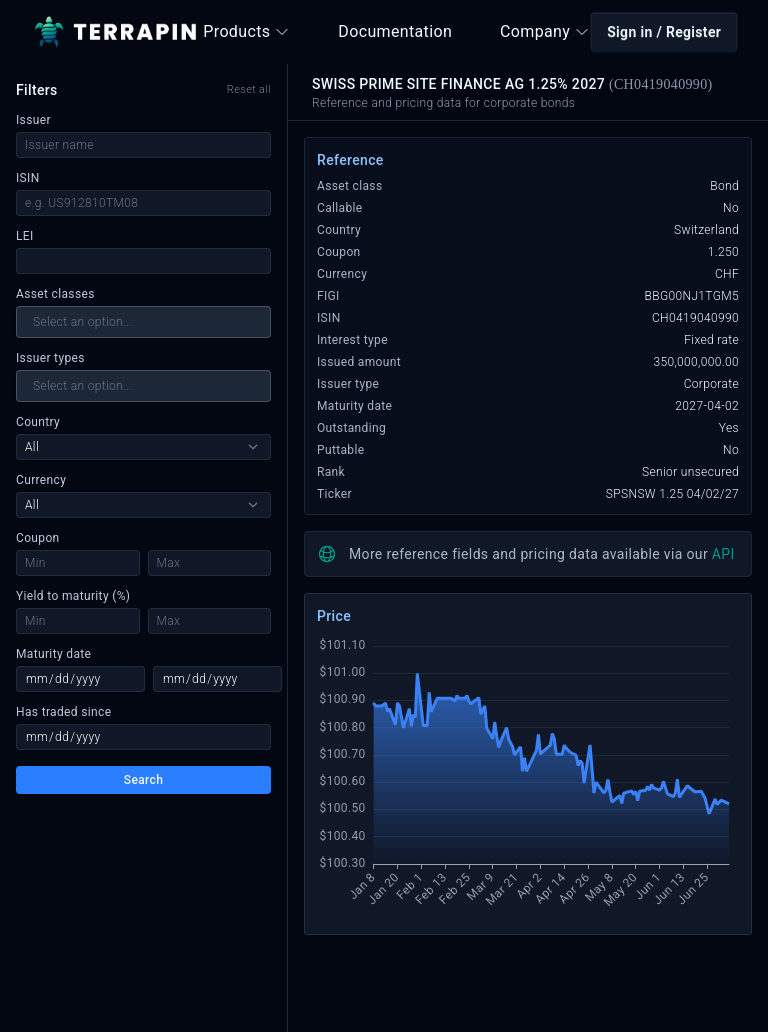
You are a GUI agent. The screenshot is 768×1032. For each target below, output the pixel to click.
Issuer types (50, 358)
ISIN (28, 178)
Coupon (38, 538)
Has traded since (63, 712)
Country (38, 422)
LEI (25, 236)
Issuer (33, 120)
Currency (41, 480)
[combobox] (143, 322)
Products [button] (246, 31)
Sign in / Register (664, 32)
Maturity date (53, 654)
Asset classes (55, 294)
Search (143, 780)
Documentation (395, 31)
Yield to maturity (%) (73, 596)
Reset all (249, 89)
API (723, 554)
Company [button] (545, 31)
